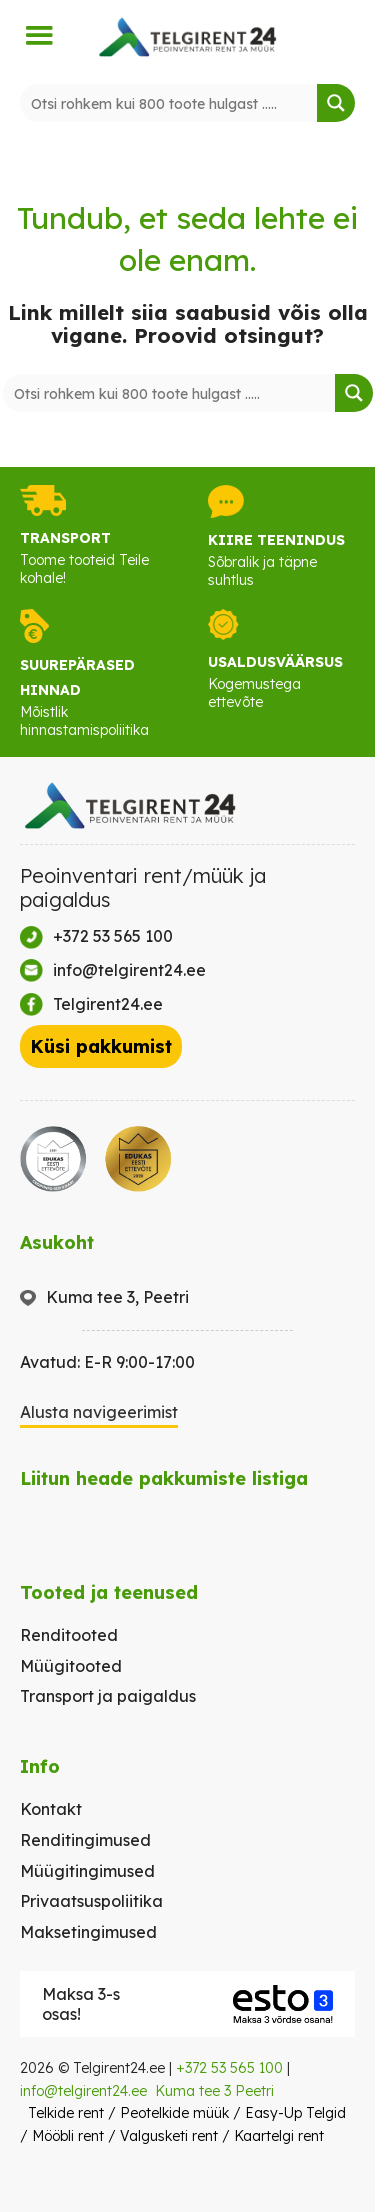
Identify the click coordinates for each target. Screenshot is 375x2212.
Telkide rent (66, 2113)
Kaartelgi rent (279, 2136)
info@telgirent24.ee (83, 2091)
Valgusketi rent (169, 2136)
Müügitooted (71, 1666)
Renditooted (69, 1635)
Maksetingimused (88, 1932)
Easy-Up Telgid (295, 2113)
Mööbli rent (68, 2136)
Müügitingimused (87, 1871)
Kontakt (51, 1809)
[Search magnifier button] (336, 103)
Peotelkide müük (174, 2113)
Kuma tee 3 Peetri (214, 2091)
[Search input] (169, 103)
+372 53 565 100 (229, 2068)
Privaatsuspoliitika (91, 1901)
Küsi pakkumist (101, 1046)
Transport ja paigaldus (108, 1696)
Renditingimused (85, 1840)
